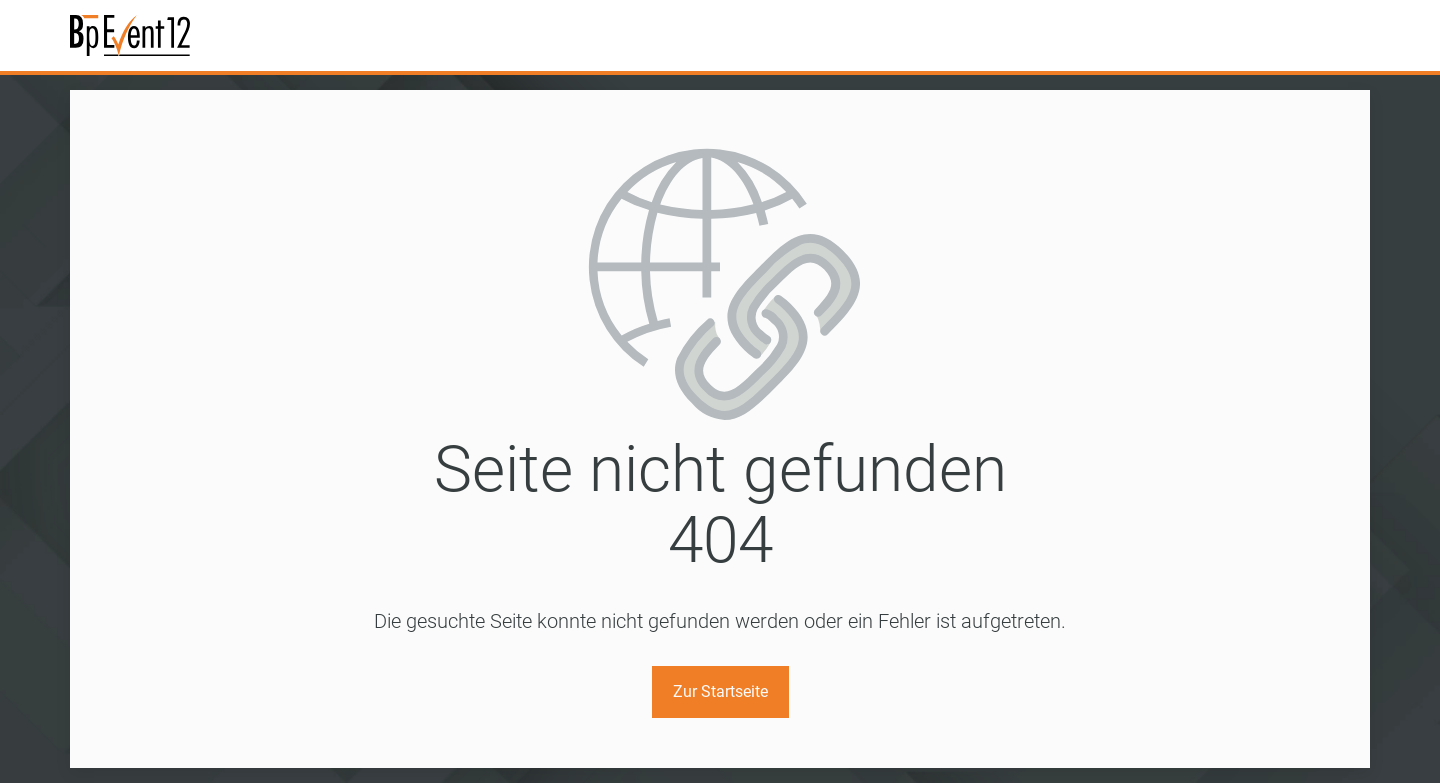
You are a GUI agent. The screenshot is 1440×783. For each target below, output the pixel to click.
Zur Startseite (720, 691)
